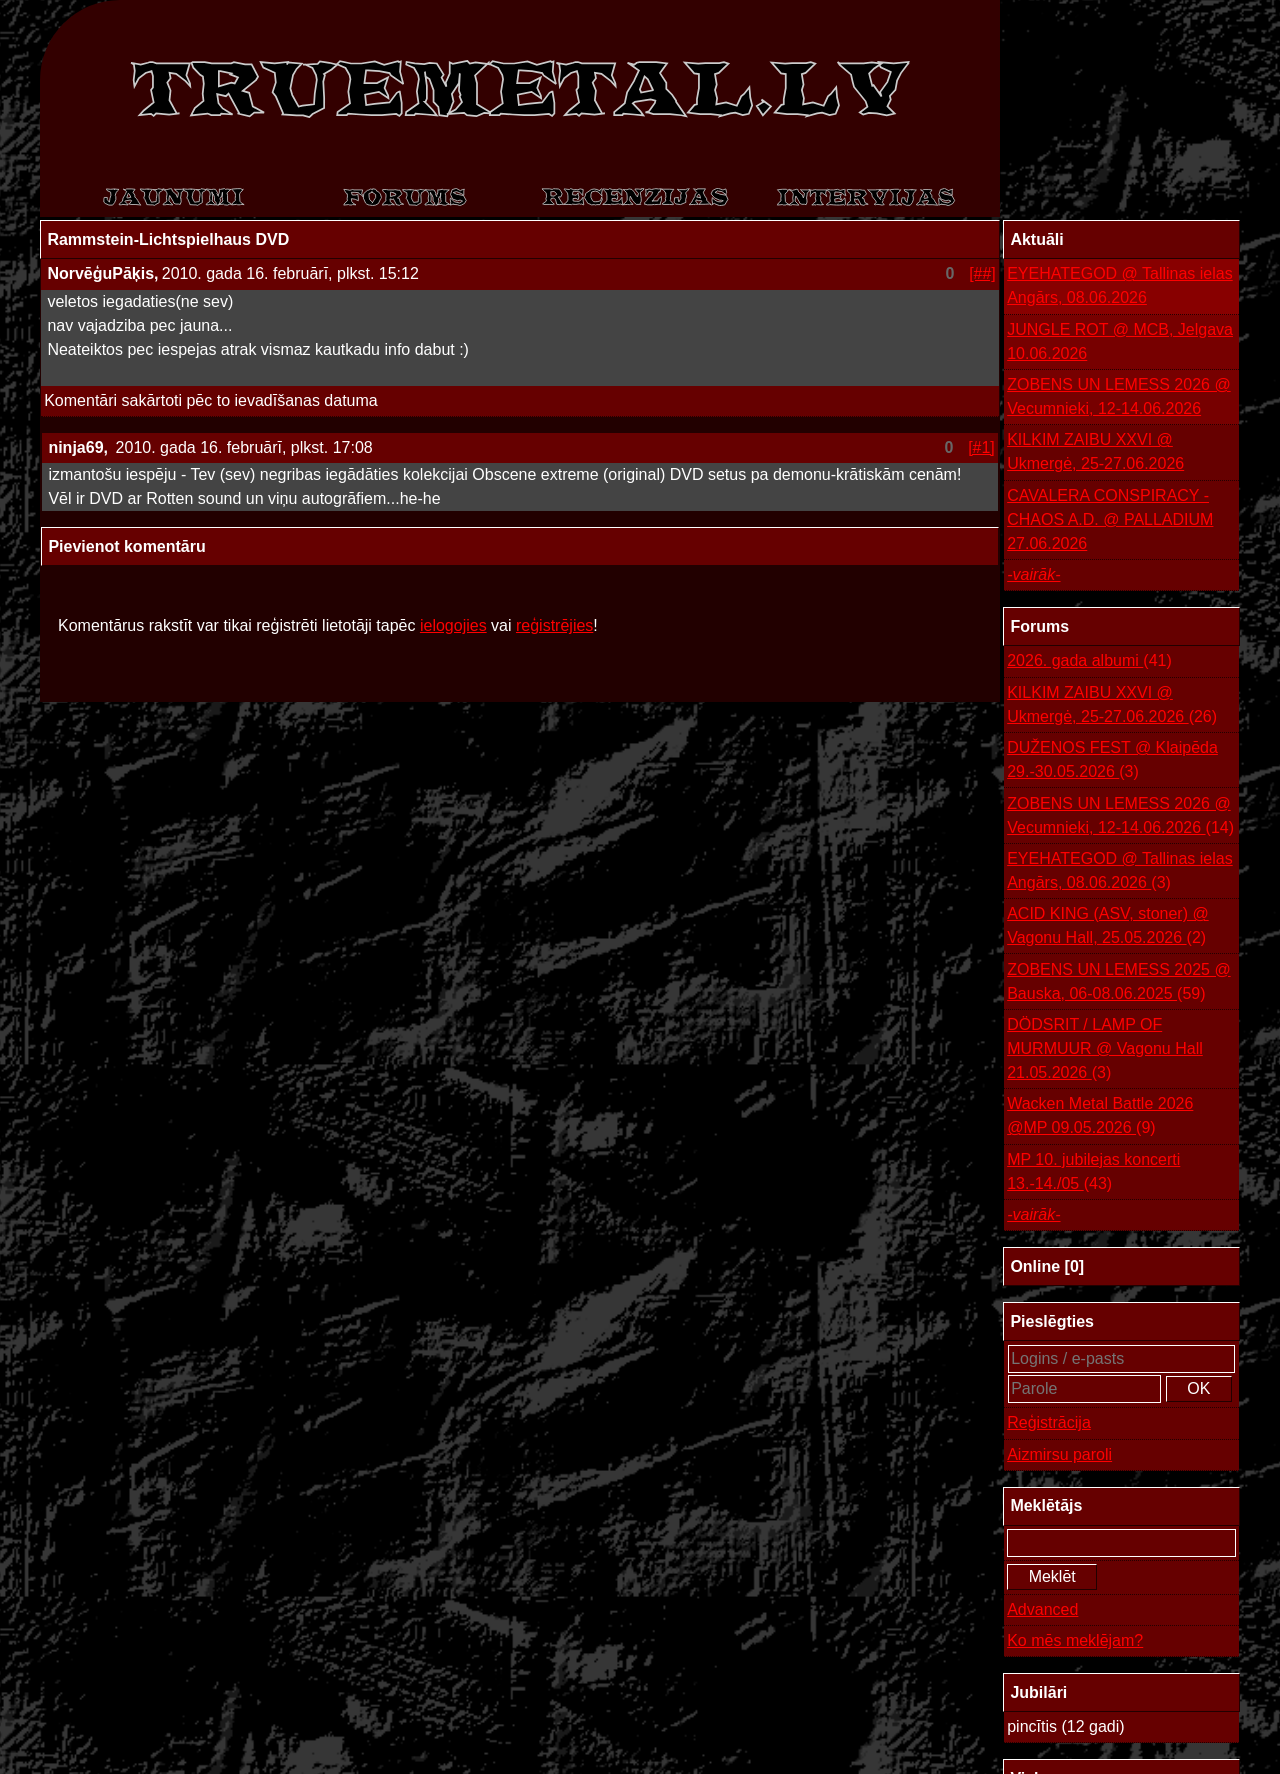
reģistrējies (554, 625)
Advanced (1042, 1609)
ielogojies (453, 625)
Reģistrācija (1049, 1422)
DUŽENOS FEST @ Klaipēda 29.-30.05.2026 (1112, 761)
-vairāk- (1033, 574)
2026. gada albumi (1089, 661)
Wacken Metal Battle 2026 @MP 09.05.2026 (1100, 1117)
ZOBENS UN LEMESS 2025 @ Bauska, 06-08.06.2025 (1118, 983)
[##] (982, 273)
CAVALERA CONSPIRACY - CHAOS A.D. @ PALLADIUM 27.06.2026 (1110, 519)
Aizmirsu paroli (1059, 1454)
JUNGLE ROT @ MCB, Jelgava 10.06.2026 (1120, 341)
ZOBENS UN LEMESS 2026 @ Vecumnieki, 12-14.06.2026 (1118, 396)
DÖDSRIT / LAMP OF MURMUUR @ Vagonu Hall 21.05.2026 (1105, 1050)
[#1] (981, 447)
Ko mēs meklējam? (1075, 1640)
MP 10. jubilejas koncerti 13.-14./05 (1093, 1173)
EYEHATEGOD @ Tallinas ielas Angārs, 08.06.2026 (1120, 285)
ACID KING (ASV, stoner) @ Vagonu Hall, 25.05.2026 (1107, 927)
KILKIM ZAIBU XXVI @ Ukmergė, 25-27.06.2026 (1095, 451)
